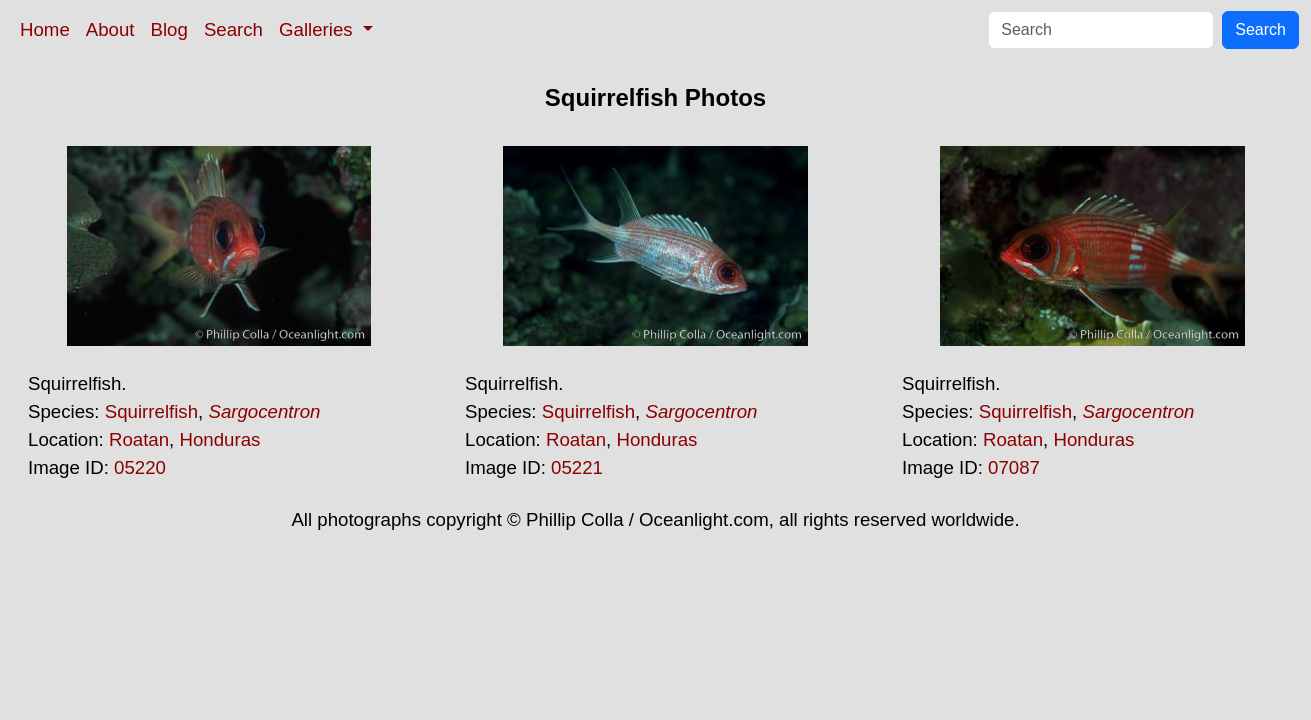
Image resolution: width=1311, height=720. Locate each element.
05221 (577, 467)
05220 (140, 467)
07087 (1014, 467)
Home (45, 29)
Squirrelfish (151, 411)
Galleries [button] (318, 29)
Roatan (139, 439)
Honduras (219, 439)
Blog (169, 29)
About (110, 29)
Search (233, 29)
